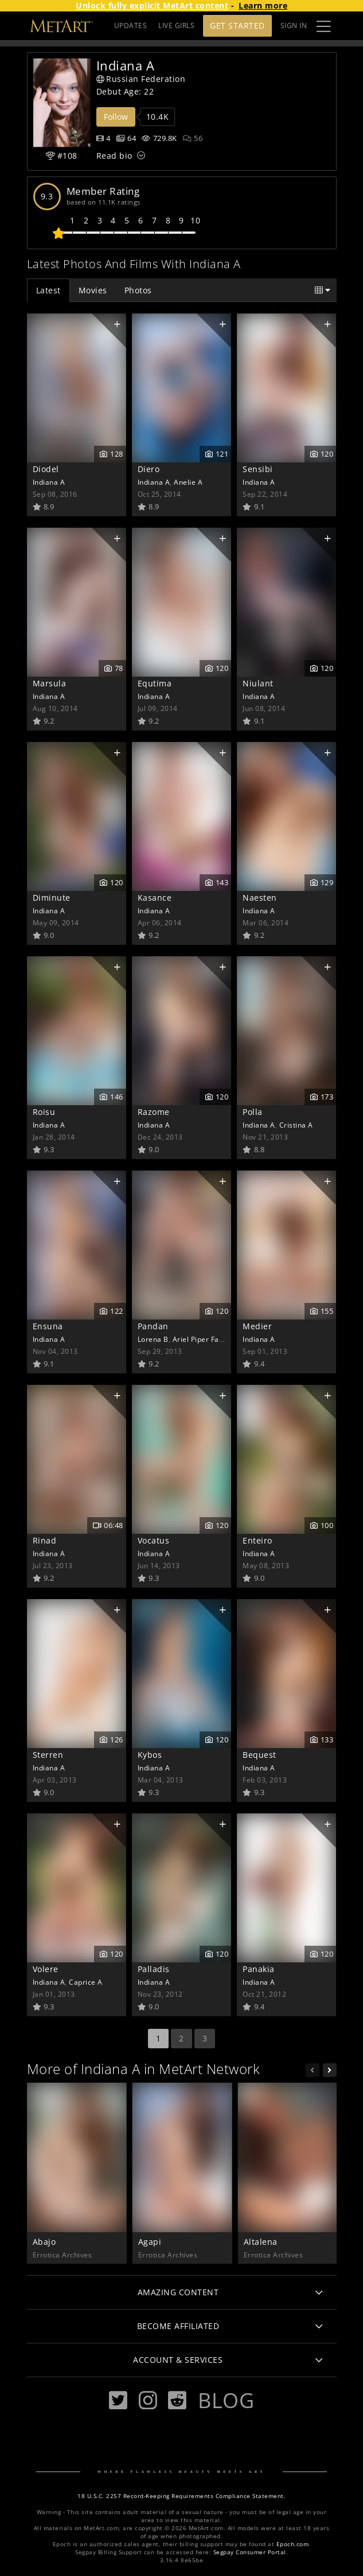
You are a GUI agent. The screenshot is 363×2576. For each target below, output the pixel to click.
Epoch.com (292, 2544)
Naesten (260, 897)
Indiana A (49, 481)
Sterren (48, 1754)
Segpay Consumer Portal (249, 2552)
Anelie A (188, 481)
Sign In (293, 25)
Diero (149, 469)
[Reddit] (177, 2400)
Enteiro (257, 1540)
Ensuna (48, 1326)
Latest (48, 290)
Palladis (154, 1969)
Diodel (46, 469)
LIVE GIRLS (176, 25)
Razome (154, 1111)
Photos (138, 290)
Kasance (155, 897)
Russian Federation (141, 78)
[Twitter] (118, 2400)
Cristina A (296, 1124)
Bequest (259, 1754)
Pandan (153, 1326)
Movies (93, 290)
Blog (226, 2400)
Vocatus (154, 1540)
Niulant (258, 683)
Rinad (45, 1540)
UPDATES (130, 25)
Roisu (44, 1111)
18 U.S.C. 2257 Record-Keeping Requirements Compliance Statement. (181, 2496)
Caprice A (86, 1981)
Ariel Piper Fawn (201, 1339)
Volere (45, 1969)
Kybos (150, 1754)
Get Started (237, 25)
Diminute (52, 897)
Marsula (50, 683)
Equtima (155, 683)
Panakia (259, 1969)
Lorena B (153, 1339)
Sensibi (258, 469)
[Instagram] (148, 2400)
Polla (253, 1111)
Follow (116, 116)
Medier (257, 1326)
